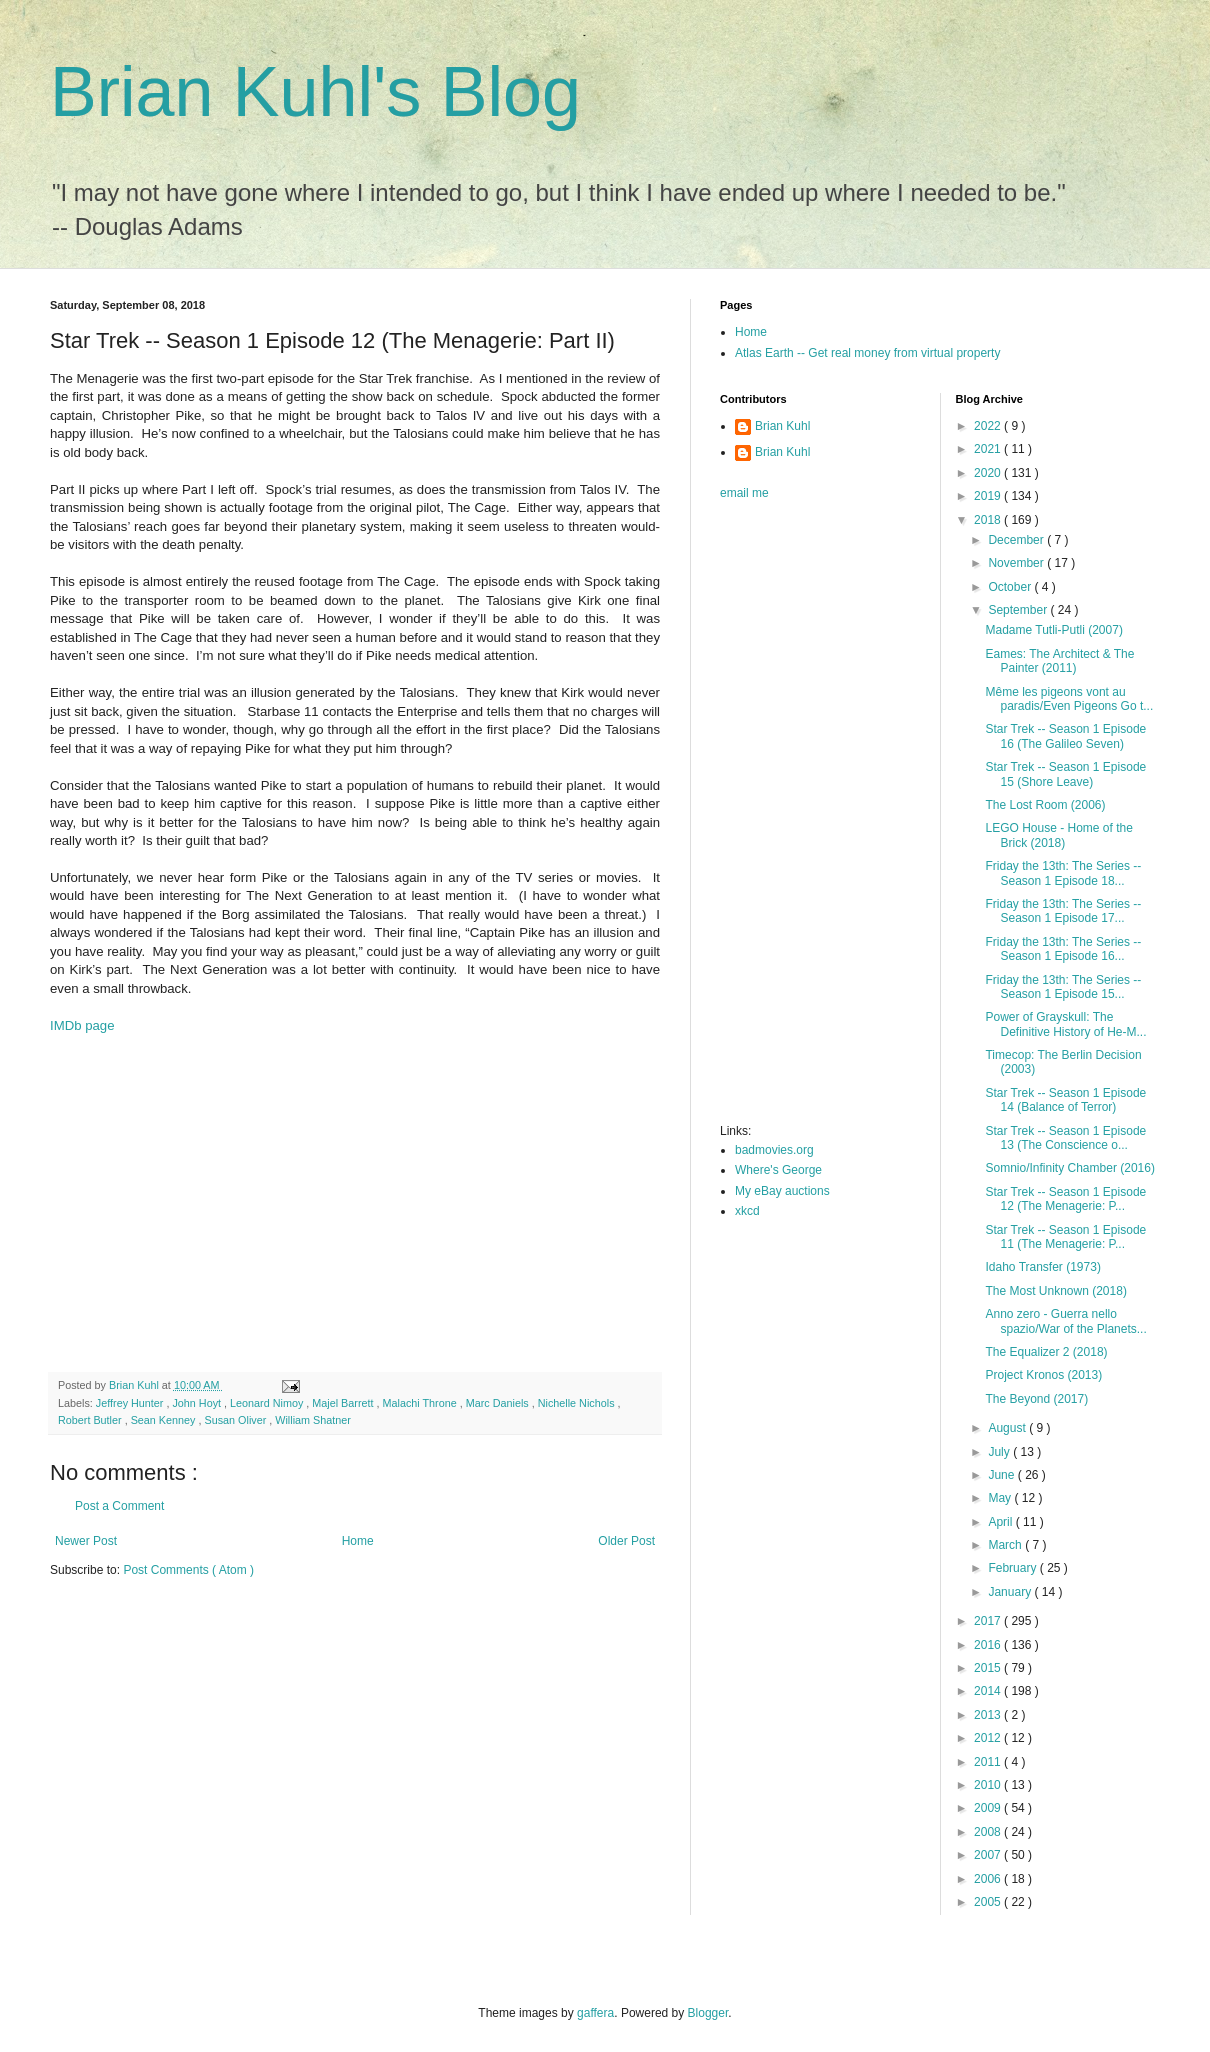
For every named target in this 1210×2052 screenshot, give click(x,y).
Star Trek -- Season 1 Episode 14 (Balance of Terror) (1065, 1100)
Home (358, 1541)
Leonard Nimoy (268, 1403)
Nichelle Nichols (578, 1403)
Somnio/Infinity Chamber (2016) (1069, 1168)
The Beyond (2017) (1036, 1399)
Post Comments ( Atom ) (188, 1570)
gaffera (595, 2013)
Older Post (626, 1541)
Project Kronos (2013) (1043, 1375)
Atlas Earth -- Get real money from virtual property (867, 353)
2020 (989, 473)
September (1019, 610)
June (1002, 1475)
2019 (989, 496)
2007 (989, 1855)
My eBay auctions (782, 1191)
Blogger (708, 2013)
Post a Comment (119, 1506)
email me (744, 493)
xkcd (747, 1211)
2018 (989, 520)
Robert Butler (91, 1420)
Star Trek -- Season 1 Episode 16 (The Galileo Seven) (1065, 736)
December (1017, 540)
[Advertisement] (355, 1212)
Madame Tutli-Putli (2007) (1053, 630)
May (1001, 1498)
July (1000, 1452)
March (1006, 1545)
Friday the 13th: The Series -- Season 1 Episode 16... (1063, 949)
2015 (989, 1668)
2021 (989, 449)
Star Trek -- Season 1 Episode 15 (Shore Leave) (1065, 774)
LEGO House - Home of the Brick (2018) (1058, 835)
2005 (989, 1902)
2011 (989, 1762)
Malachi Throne (421, 1403)
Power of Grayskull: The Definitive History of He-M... (1065, 1024)
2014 (989, 1691)
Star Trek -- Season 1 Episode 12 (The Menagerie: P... (1065, 1199)
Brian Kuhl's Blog (315, 92)
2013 (989, 1715)
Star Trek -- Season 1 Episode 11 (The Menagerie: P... (1065, 1237)
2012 (989, 1738)
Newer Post (86, 1541)
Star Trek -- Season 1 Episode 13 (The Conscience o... (1065, 1138)
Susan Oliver (236, 1420)
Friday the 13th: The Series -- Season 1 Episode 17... (1063, 911)
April (1001, 1522)
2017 (989, 1621)
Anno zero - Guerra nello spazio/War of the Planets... (1065, 1321)
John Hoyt (198, 1403)
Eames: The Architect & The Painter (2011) (1059, 661)
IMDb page (82, 1025)
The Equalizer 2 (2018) (1046, 1352)
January (1011, 1592)
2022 (989, 426)
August (1008, 1428)
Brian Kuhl (782, 426)
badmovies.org (774, 1150)
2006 (989, 1879)
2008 (989, 1832)
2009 (989, 1808)
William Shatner (313, 1420)
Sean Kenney (165, 1420)
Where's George (778, 1170)
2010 (989, 1785)
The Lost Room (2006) (1045, 805)
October (1011, 587)
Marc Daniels (499, 1403)
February (1013, 1568)
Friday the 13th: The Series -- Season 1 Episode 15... (1063, 987)
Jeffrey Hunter (131, 1403)
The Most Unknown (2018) (1055, 1291)
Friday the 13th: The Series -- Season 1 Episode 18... (1063, 873)
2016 (989, 1645)
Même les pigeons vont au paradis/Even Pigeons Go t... (1069, 699)
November (1017, 563)
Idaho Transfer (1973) (1042, 1267)
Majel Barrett (344, 1403)
